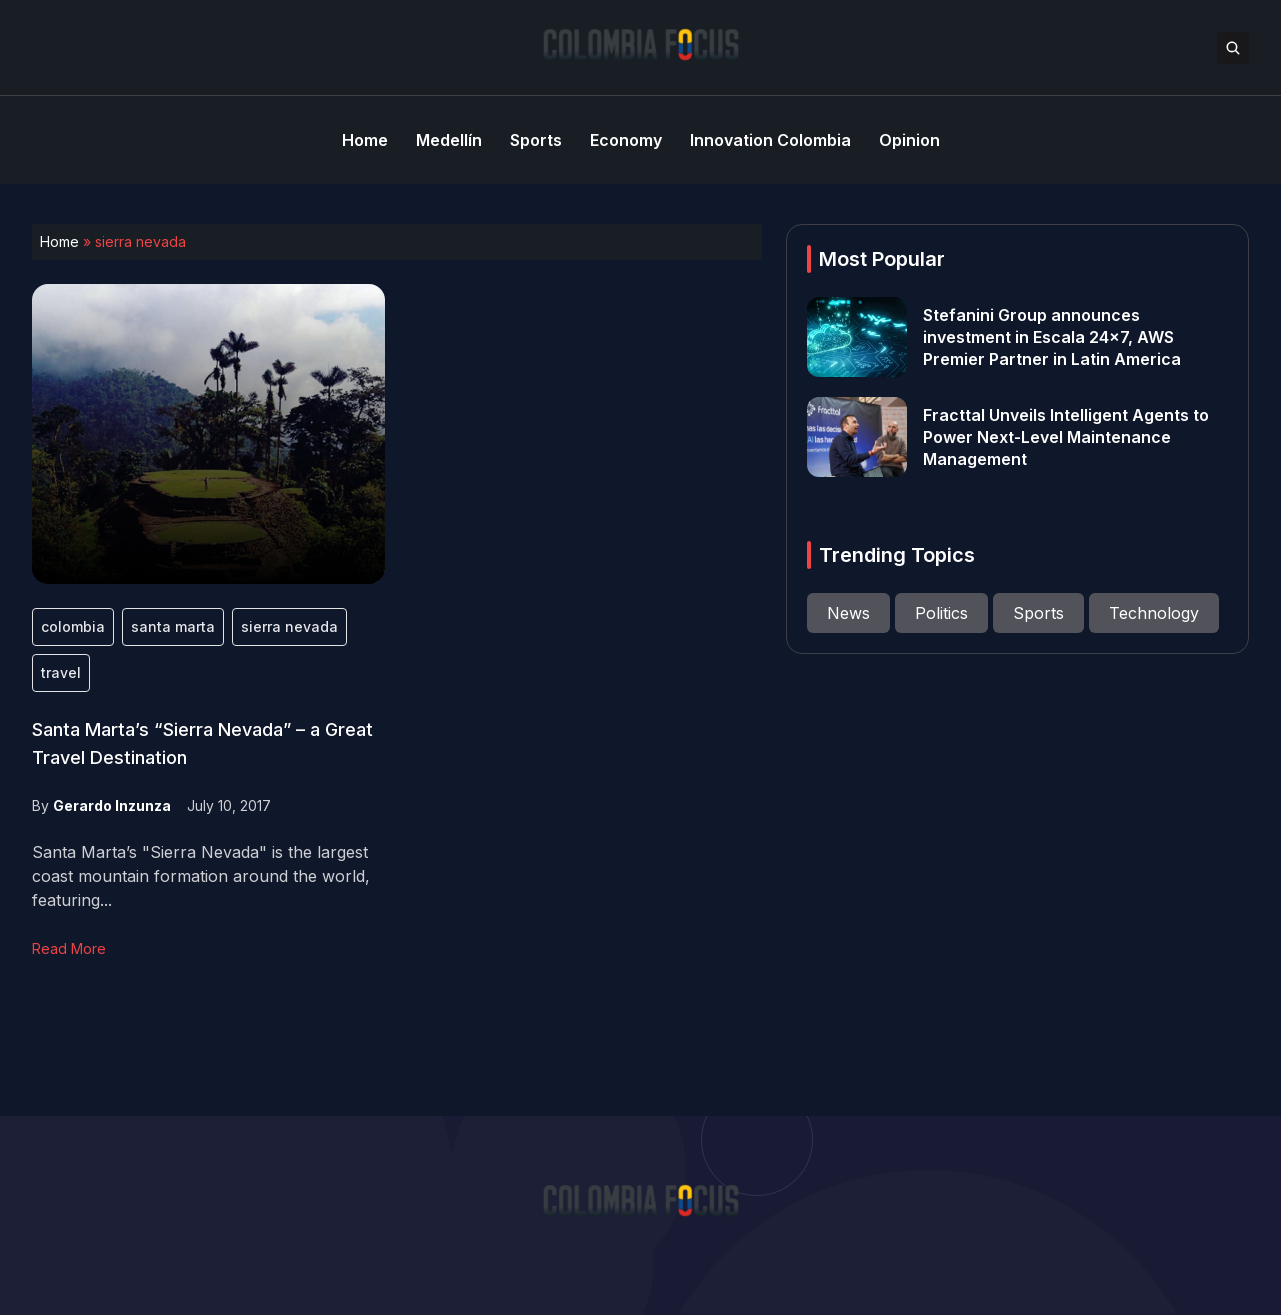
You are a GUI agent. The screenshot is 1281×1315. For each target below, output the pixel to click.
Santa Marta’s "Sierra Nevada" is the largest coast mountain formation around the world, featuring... (201, 876)
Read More (69, 948)
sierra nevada (289, 626)
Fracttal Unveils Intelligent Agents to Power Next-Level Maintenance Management (1066, 437)
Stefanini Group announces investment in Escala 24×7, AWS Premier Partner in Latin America (1052, 337)
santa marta (173, 626)
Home (59, 241)
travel (61, 672)
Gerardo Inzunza (112, 805)
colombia (73, 626)
